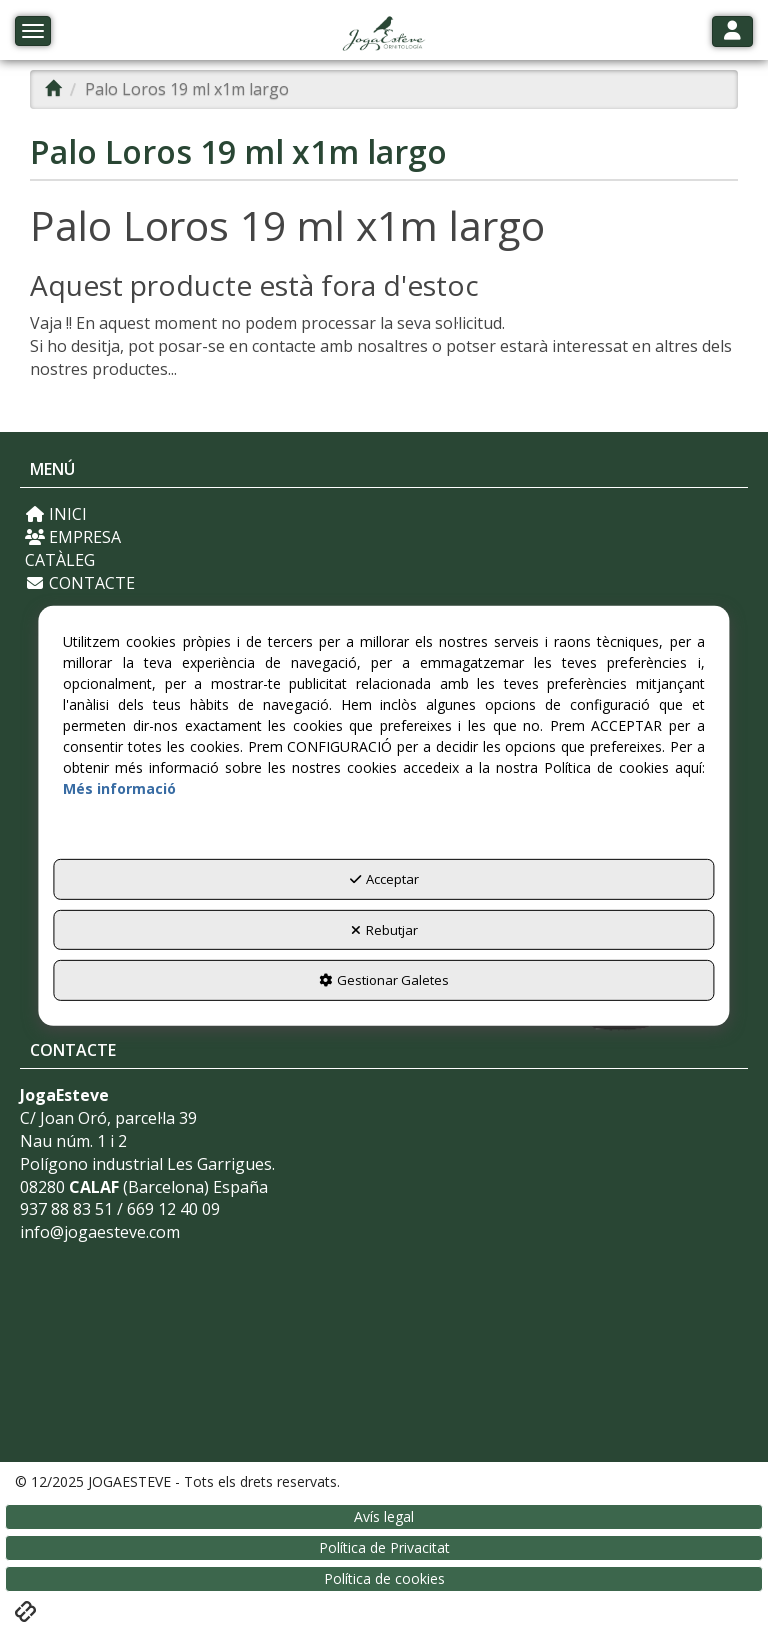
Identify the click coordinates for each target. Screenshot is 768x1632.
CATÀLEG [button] (60, 560)
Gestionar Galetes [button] (384, 980)
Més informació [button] (119, 788)
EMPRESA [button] (73, 537)
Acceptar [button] (384, 879)
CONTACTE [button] (80, 583)
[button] (383, 35)
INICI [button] (56, 514)
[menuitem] (384, 514)
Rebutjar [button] (384, 930)
